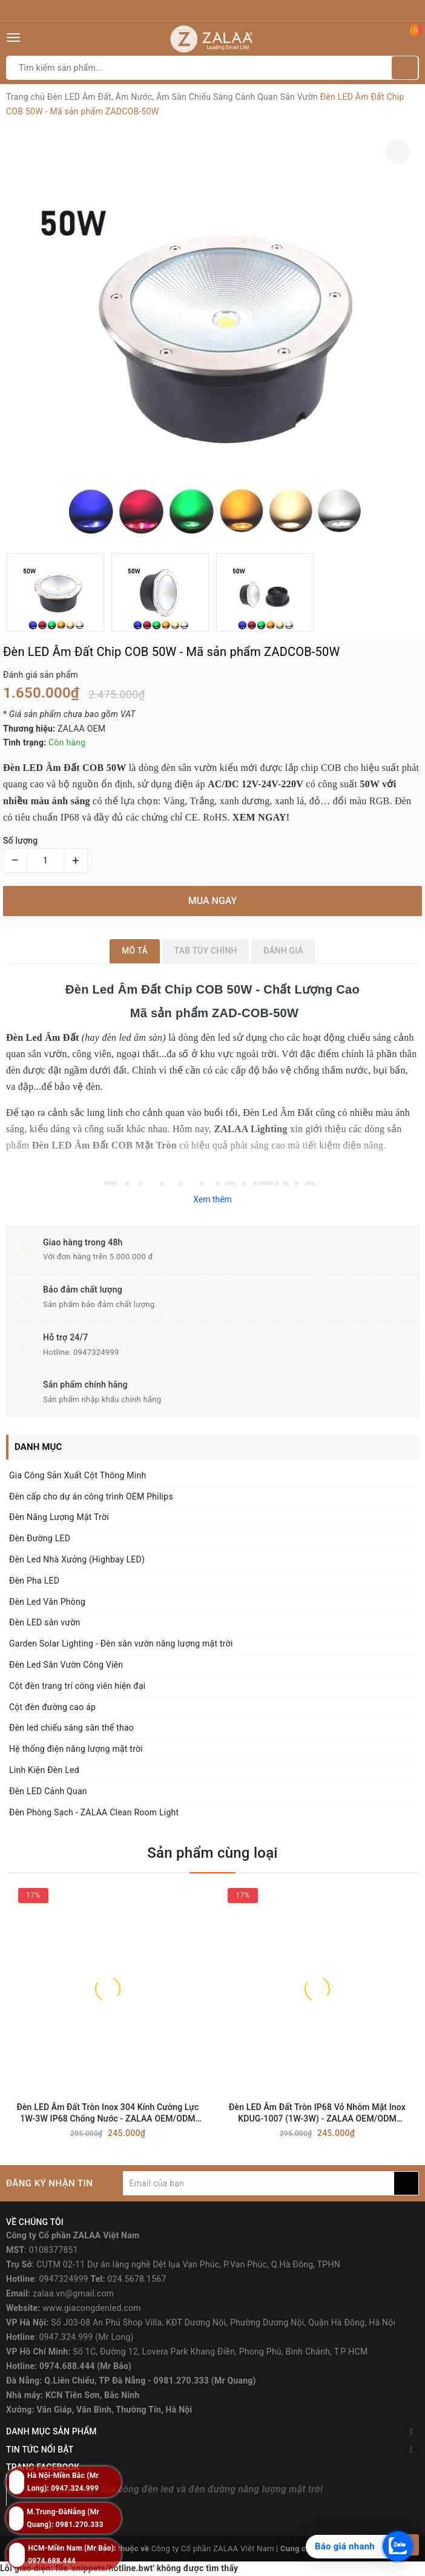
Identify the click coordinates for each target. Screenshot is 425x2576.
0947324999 (96, 1352)
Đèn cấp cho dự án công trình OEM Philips (91, 1496)
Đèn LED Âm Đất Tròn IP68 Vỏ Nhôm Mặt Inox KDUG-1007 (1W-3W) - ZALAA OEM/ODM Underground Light (317, 2113)
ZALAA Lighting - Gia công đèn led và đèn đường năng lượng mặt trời (174, 2489)
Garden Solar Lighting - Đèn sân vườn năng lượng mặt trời (121, 1643)
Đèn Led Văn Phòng (47, 1602)
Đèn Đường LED (39, 1538)
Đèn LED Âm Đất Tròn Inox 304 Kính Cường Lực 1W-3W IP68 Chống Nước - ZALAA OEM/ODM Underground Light (108, 2113)
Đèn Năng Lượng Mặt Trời (59, 1517)
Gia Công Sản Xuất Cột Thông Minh (77, 1475)
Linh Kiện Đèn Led (44, 1770)
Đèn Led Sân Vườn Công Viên (66, 1665)
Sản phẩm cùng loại (212, 1852)
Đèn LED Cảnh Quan (48, 1791)
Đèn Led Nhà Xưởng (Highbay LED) (77, 1559)
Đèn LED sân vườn (44, 1622)
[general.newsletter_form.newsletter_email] (258, 2183)
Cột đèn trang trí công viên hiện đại (77, 1686)
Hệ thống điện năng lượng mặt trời (76, 1749)
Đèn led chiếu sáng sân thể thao (71, 1727)
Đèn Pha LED (34, 1580)
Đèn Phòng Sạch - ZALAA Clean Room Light (94, 1812)
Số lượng (20, 840)
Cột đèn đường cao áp (52, 1707)
